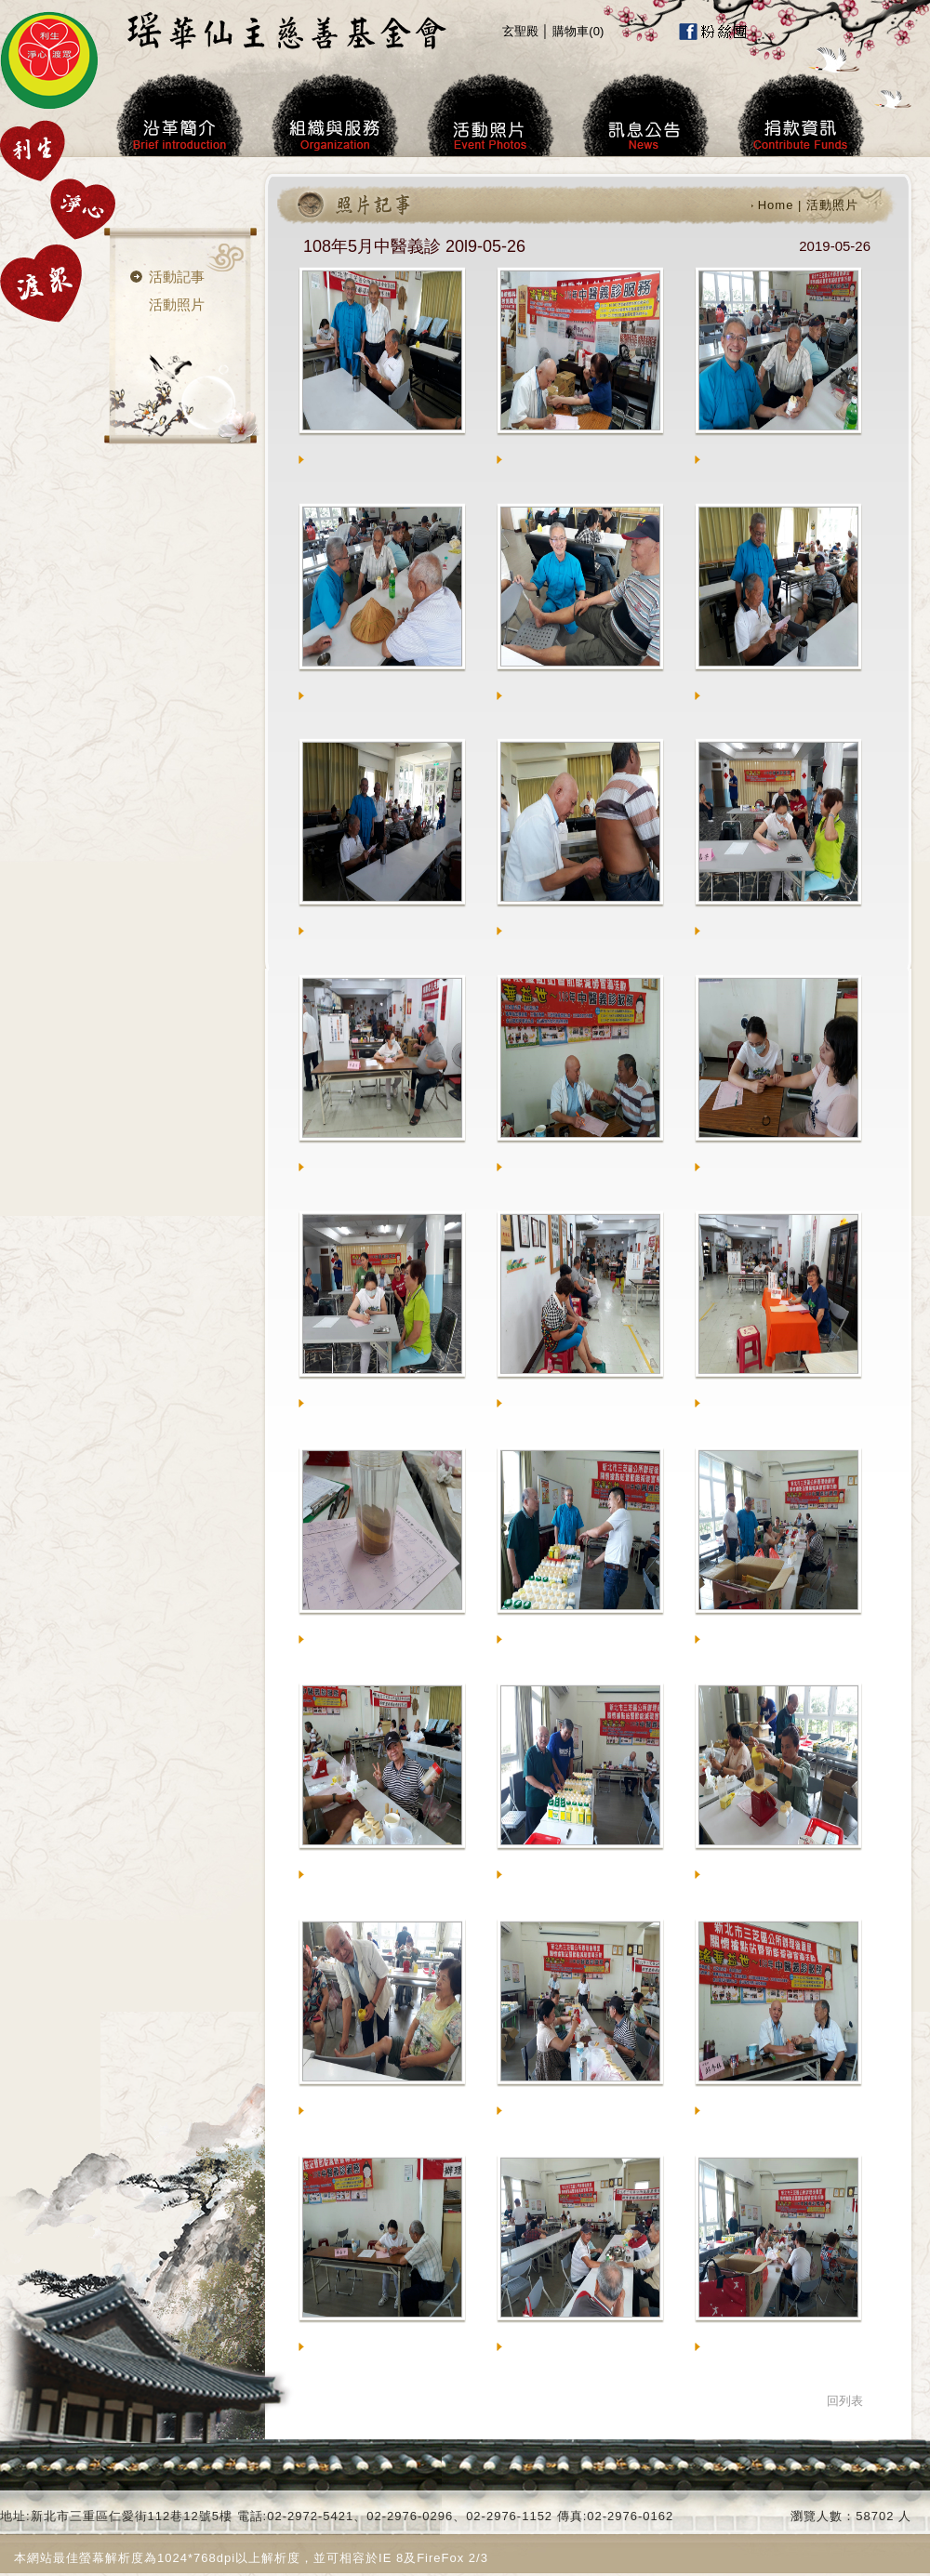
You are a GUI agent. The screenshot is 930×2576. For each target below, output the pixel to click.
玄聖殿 (520, 31)
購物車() (578, 31)
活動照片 (177, 304)
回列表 (845, 2401)
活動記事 (177, 276)
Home (776, 205)
